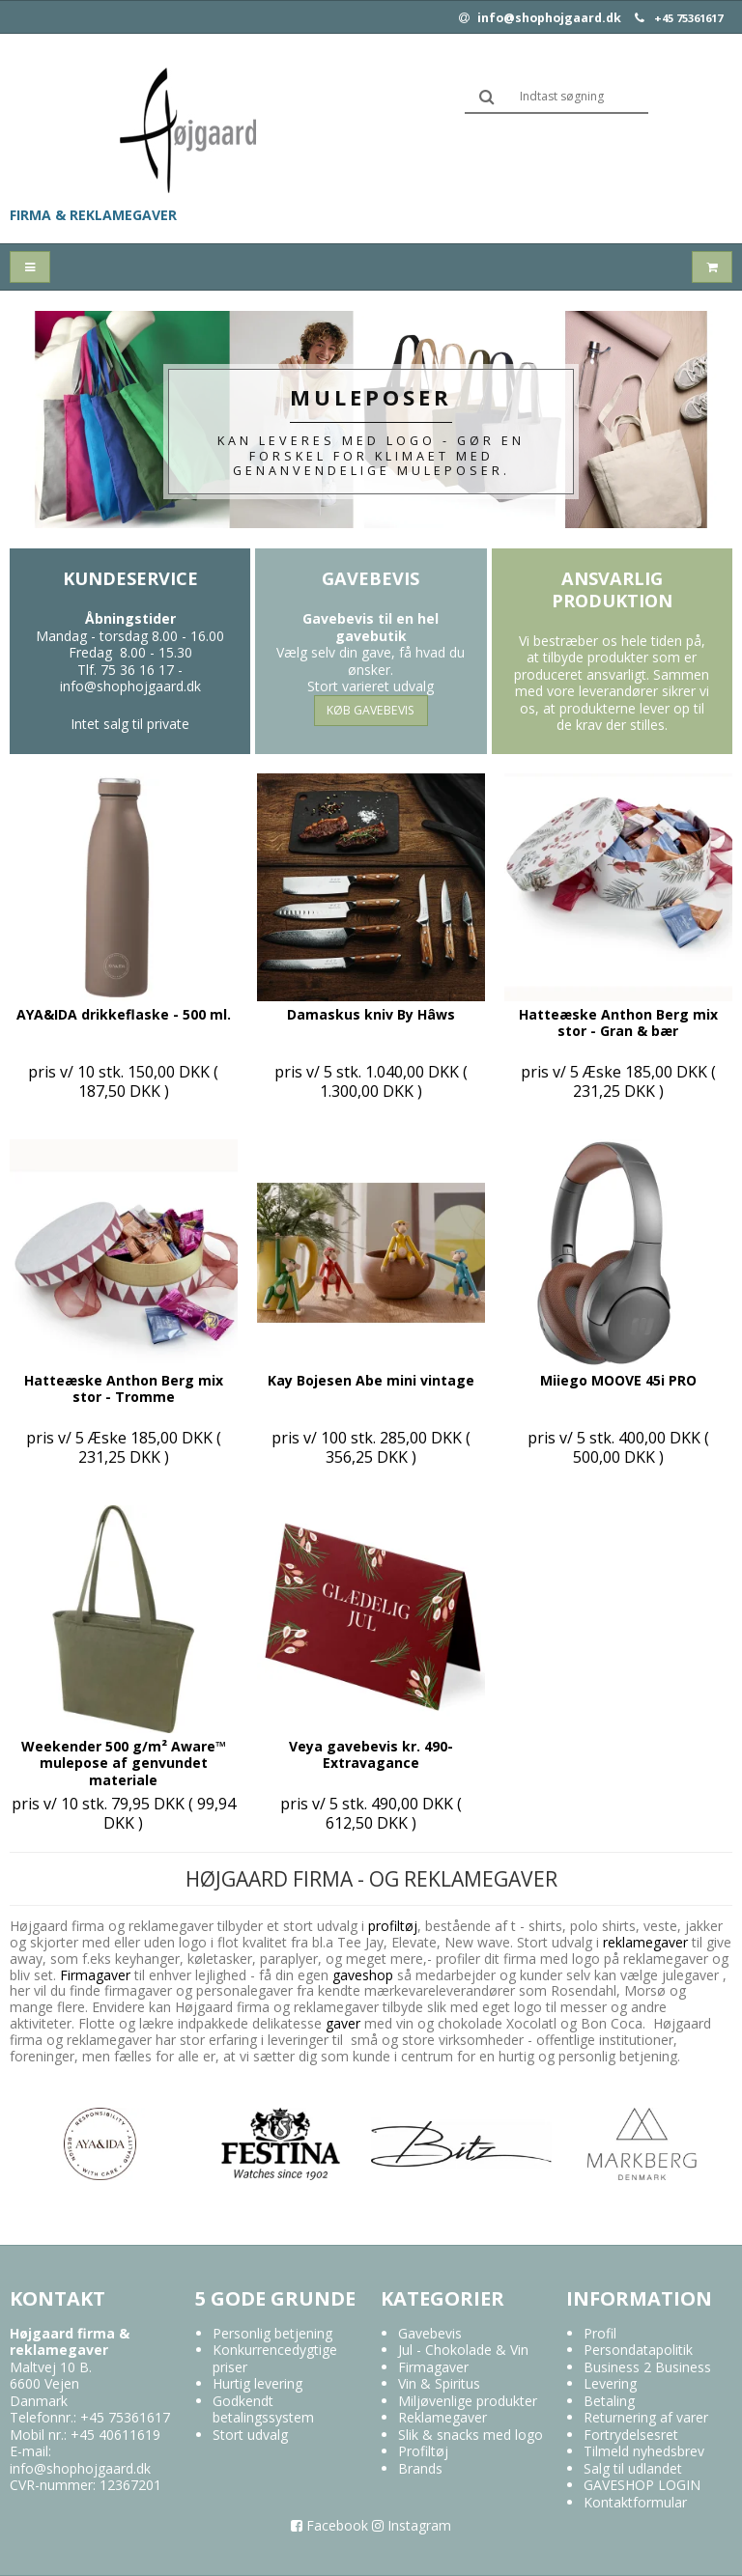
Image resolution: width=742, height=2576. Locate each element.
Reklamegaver (442, 2417)
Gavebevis (430, 2333)
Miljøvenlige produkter (467, 2401)
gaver (341, 2023)
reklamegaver (645, 1942)
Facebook (329, 2525)
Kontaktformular (635, 2502)
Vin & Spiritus (439, 2383)
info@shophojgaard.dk (540, 18)
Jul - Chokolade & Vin (463, 2349)
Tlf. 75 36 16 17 (125, 669)
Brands (420, 2468)
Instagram (411, 2525)
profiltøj (392, 1926)
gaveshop (364, 1975)
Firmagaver (95, 1975)
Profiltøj (423, 2451)
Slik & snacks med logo (470, 2434)
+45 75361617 (688, 18)
